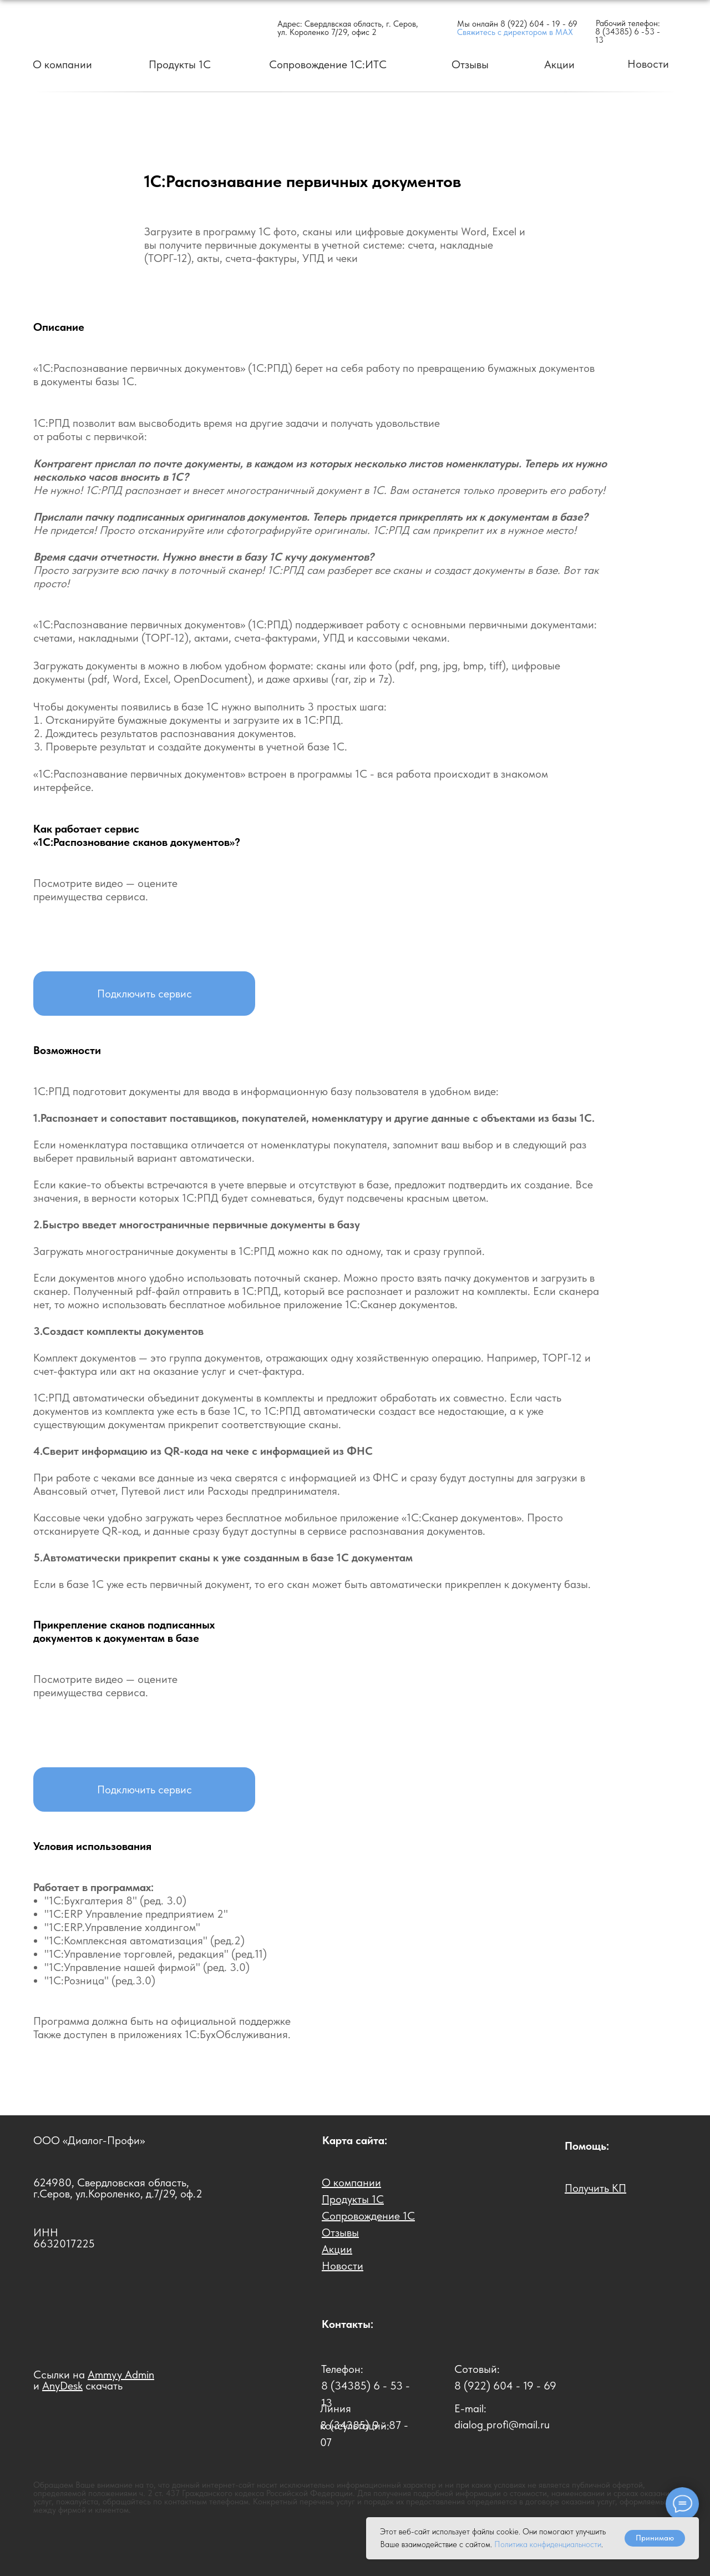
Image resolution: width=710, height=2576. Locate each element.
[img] (95, 27)
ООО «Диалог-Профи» (89, 2140)
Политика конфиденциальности (547, 2544)
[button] (144, 993)
